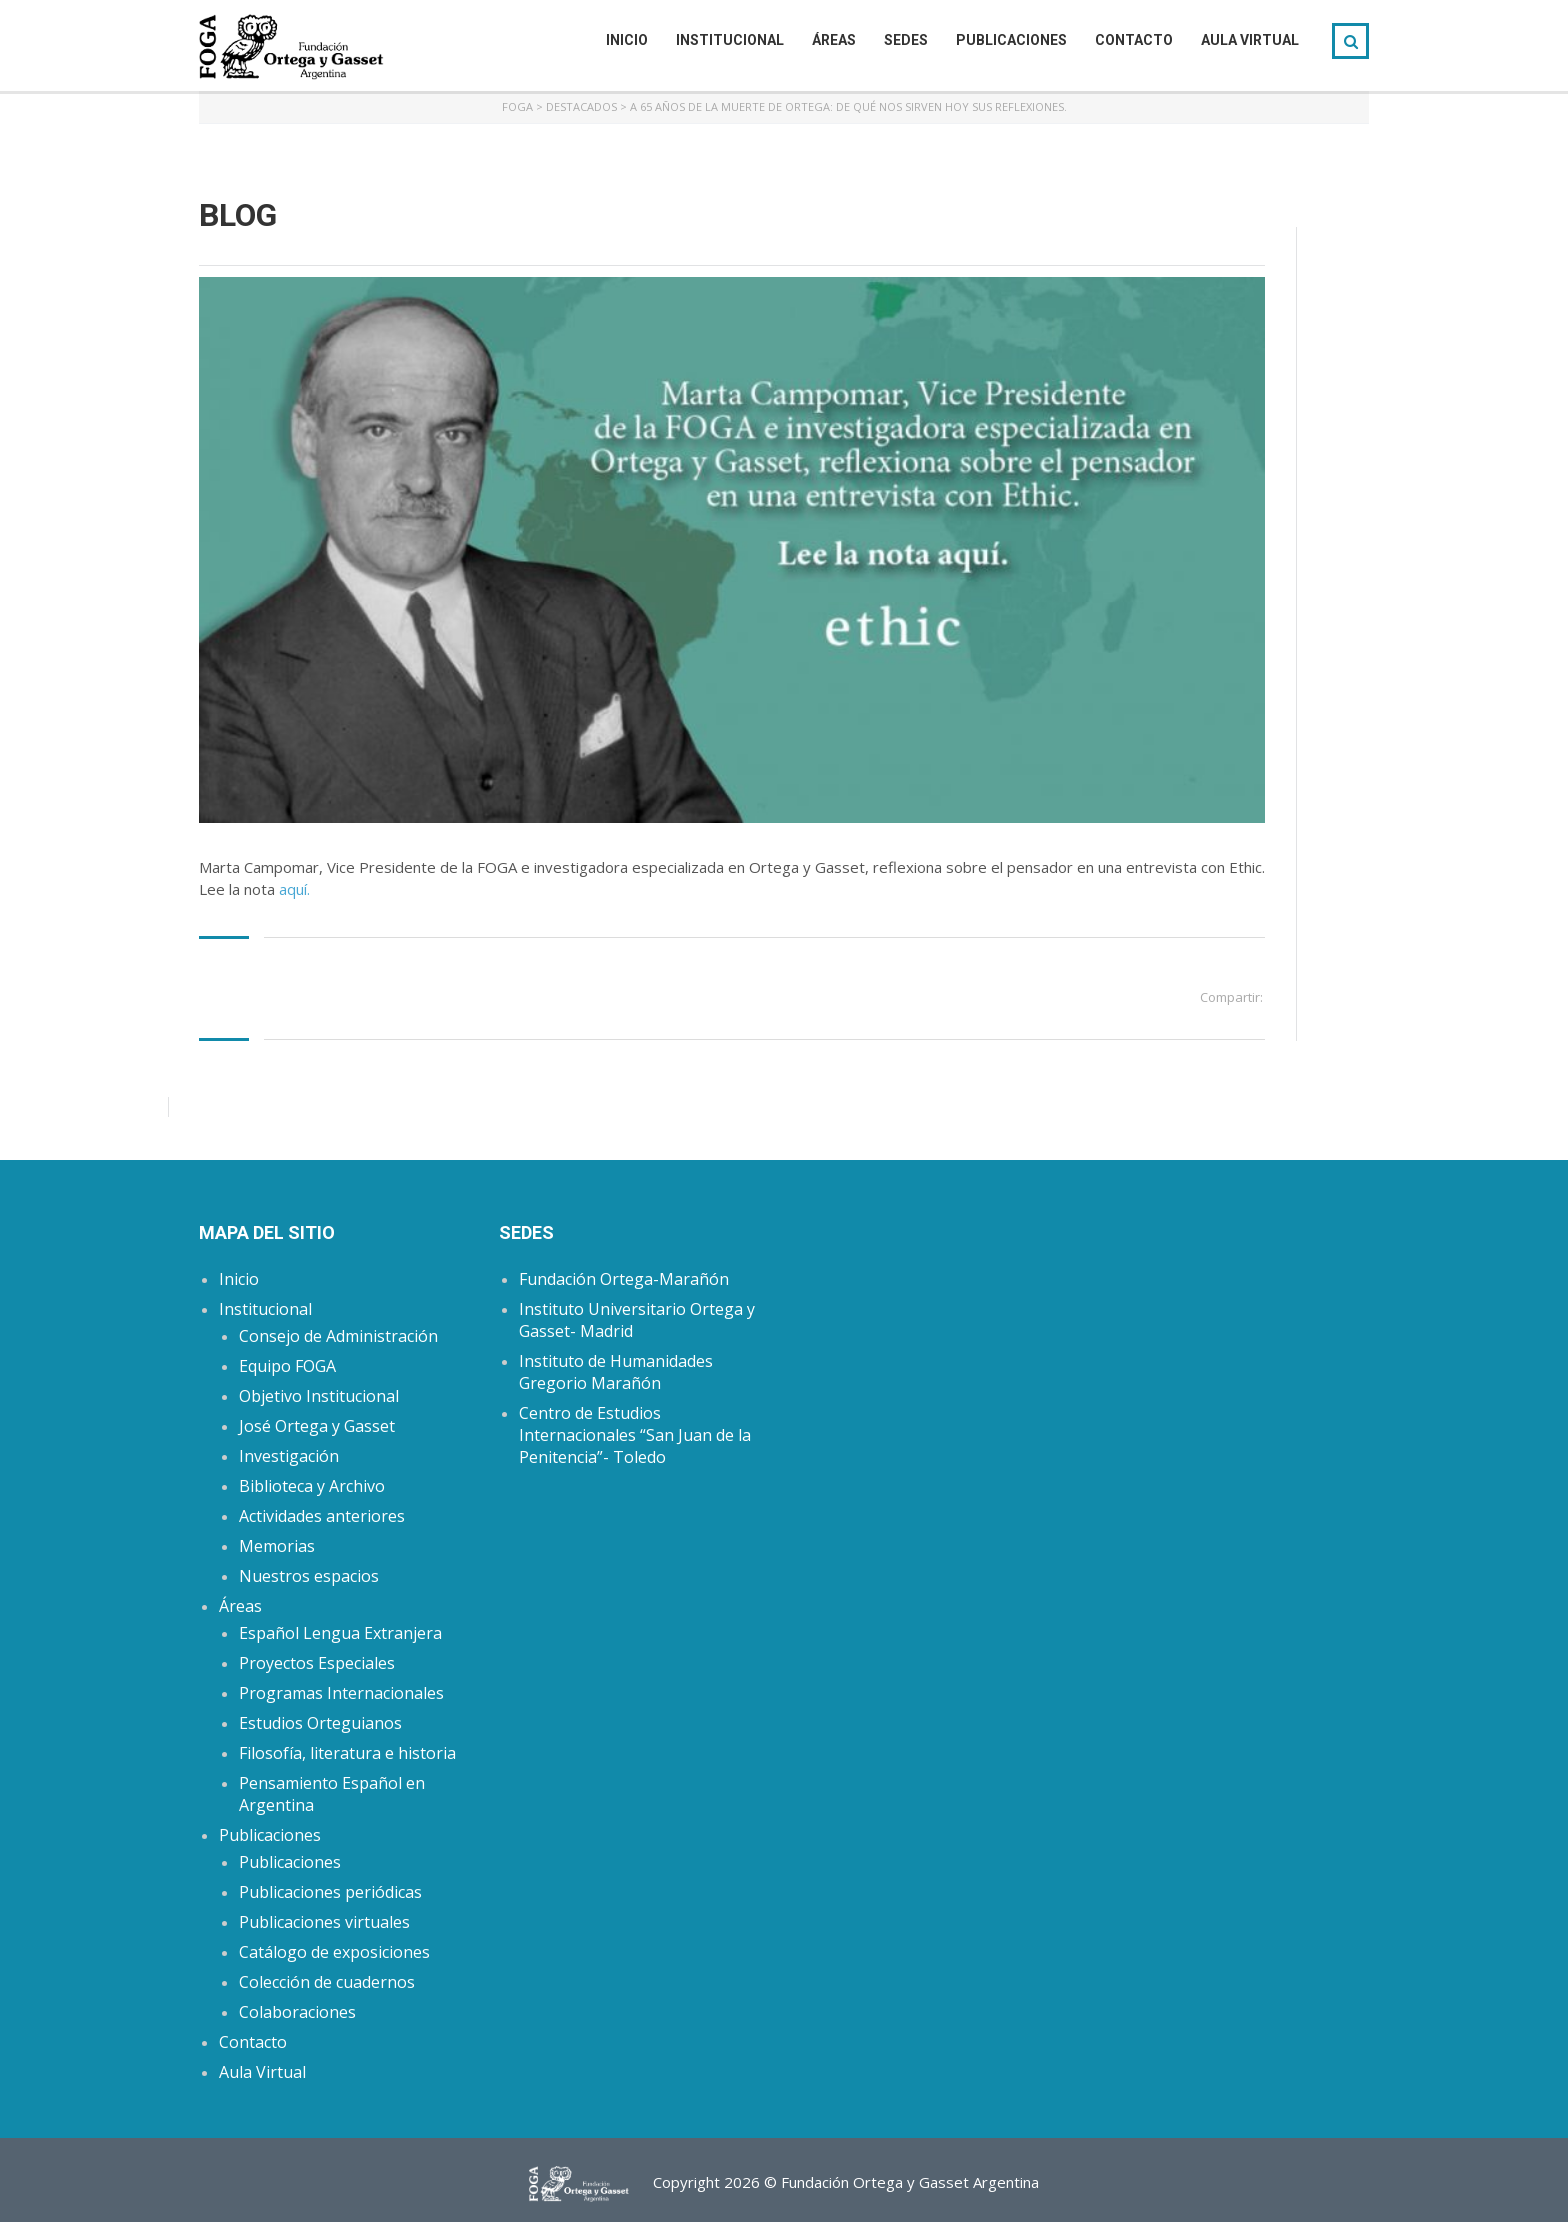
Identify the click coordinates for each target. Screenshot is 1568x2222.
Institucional (730, 40)
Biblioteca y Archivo (312, 1486)
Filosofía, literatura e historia (347, 1753)
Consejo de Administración (338, 1336)
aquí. (294, 889)
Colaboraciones (297, 2012)
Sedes (906, 40)
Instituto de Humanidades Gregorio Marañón (616, 1372)
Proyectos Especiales (317, 1663)
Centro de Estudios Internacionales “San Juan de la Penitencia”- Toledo (635, 1435)
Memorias (277, 1546)
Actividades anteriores (322, 1516)
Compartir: (1231, 997)
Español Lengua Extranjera (340, 1633)
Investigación (289, 1456)
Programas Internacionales (341, 1693)
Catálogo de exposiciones (334, 1952)
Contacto (1134, 40)
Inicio (627, 40)
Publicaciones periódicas (330, 1892)
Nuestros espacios (309, 1576)
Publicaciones (1011, 40)
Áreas (834, 40)
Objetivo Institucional (319, 1396)
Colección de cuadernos (327, 1982)
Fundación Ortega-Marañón (624, 1279)
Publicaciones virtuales (324, 1922)
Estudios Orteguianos (320, 1723)
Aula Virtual (1250, 40)
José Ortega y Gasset (317, 1426)
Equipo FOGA (287, 1366)
